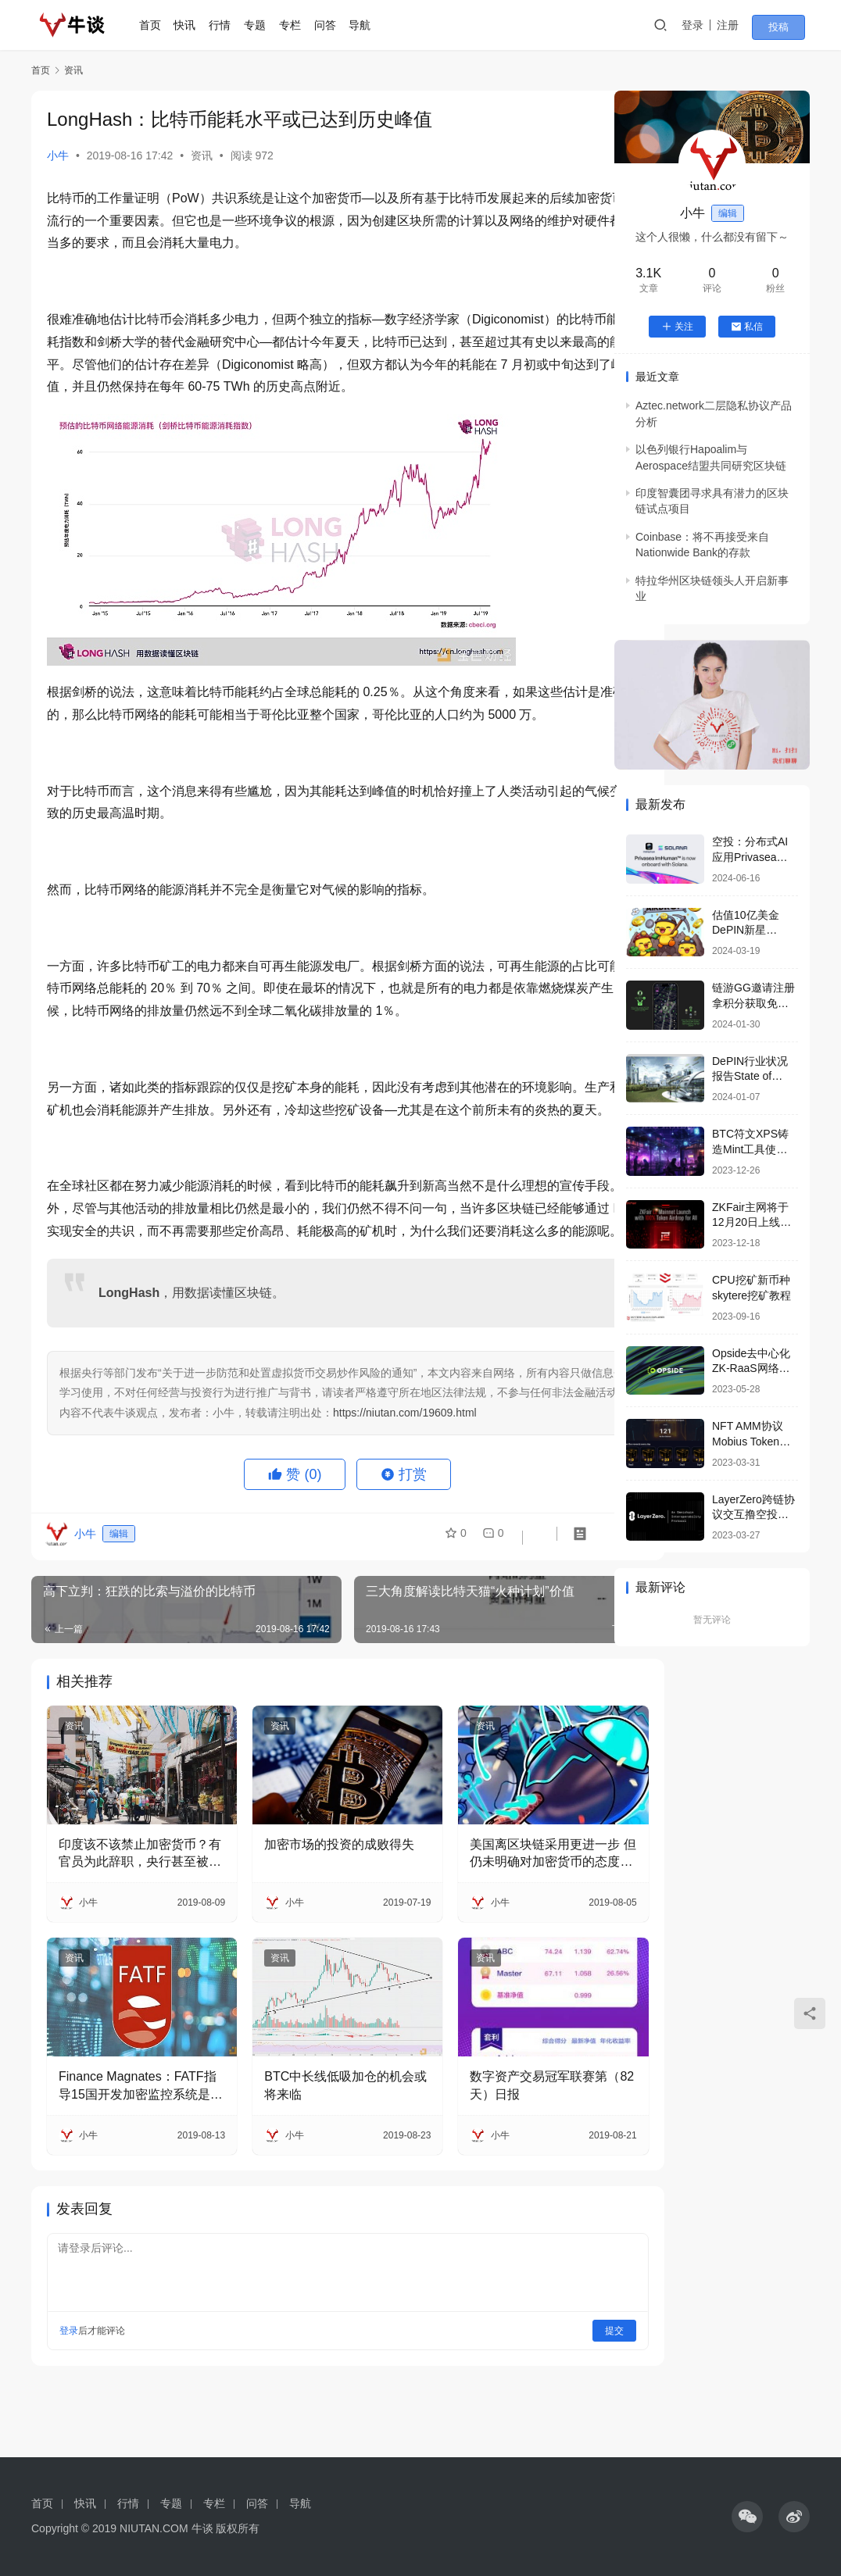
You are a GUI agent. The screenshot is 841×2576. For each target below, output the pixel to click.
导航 (370, 25)
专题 (265, 25)
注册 (742, 25)
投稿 (787, 25)
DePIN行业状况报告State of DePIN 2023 (750, 1076)
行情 (230, 25)
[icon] (747, 2516)
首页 (160, 25)
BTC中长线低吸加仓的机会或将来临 (311, 2145)
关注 (677, 326)
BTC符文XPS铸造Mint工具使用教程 (750, 1148)
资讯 (202, 155)
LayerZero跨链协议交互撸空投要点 (753, 1514)
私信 (747, 326)
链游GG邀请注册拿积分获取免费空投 (753, 1002)
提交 (548, 2390)
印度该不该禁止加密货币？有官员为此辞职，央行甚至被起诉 (127, 1928)
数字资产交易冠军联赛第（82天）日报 (495, 2145)
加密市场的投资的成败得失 (311, 1926)
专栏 (300, 25)
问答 (335, 25)
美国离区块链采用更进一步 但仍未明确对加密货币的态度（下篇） (497, 1928)
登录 (707, 25)
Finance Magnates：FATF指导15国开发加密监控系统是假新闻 (130, 2146)
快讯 (195, 25)
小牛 (58, 155)
